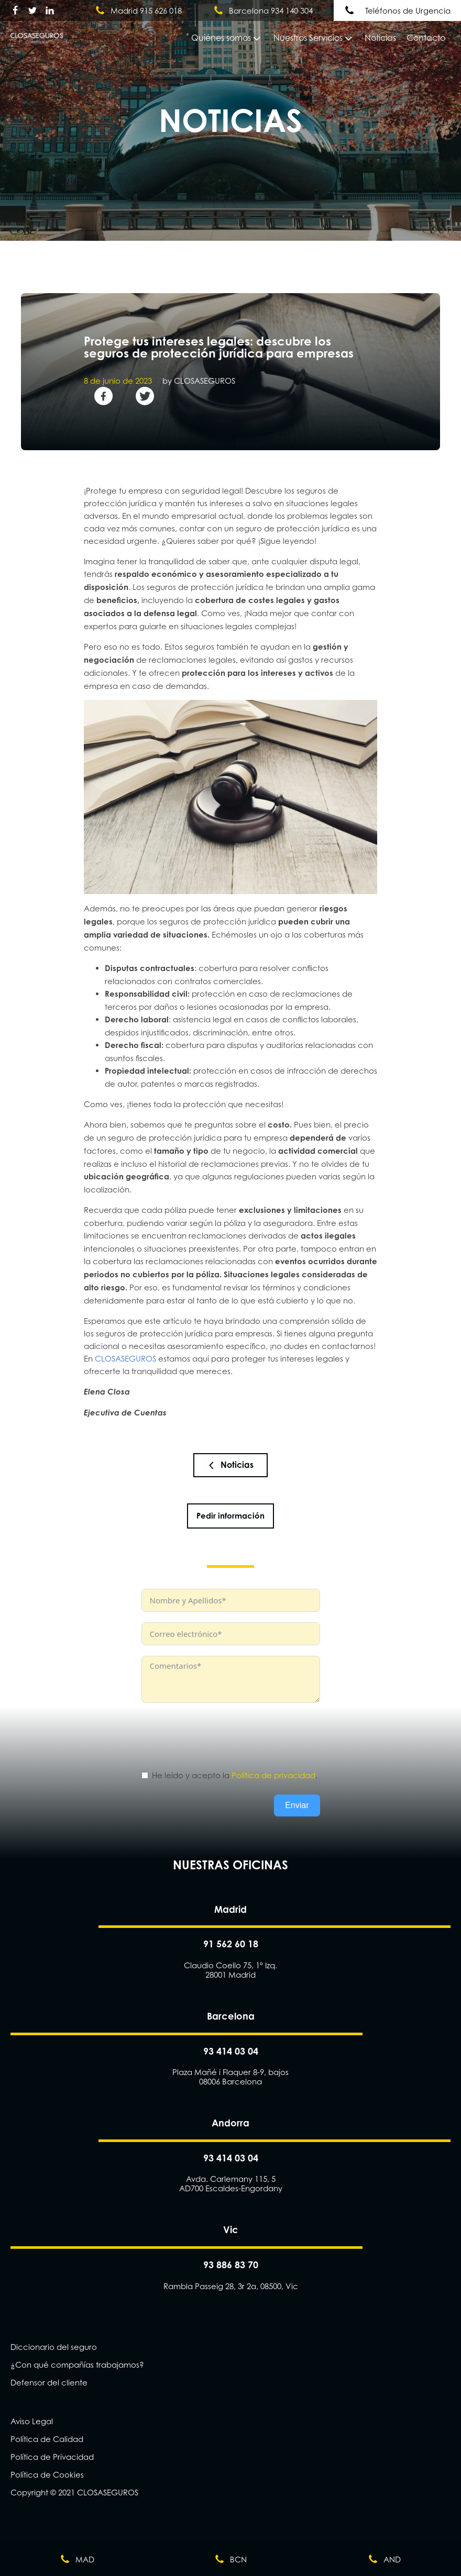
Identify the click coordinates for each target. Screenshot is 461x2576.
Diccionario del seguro (53, 2346)
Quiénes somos (226, 38)
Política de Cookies (47, 2474)
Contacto (426, 37)
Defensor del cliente (48, 2382)
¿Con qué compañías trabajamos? (77, 2364)
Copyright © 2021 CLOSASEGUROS (74, 2492)
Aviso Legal (31, 2421)
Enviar (297, 1805)
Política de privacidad (273, 1775)
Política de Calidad (46, 2439)
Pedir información (230, 1516)
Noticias (380, 37)
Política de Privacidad (52, 2456)
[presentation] (221, 1733)
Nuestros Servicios (313, 38)
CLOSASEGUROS (125, 1358)
